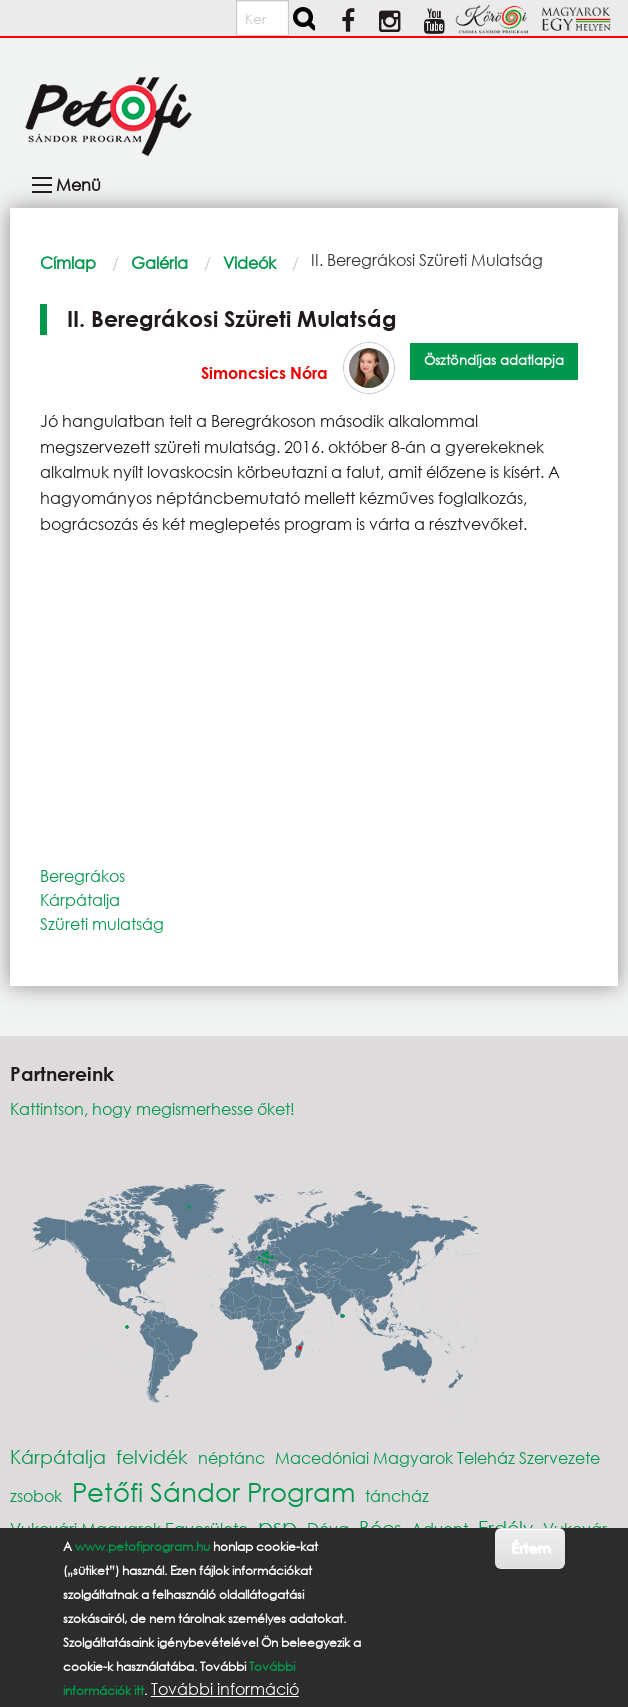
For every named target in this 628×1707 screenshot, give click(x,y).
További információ (225, 1689)
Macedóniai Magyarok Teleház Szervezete (437, 1457)
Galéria (159, 262)
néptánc (231, 1457)
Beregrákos (82, 875)
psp (277, 1526)
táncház (397, 1495)
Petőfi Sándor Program (213, 1491)
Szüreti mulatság (102, 923)
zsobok (36, 1495)
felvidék (152, 1456)
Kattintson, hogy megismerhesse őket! (152, 1108)
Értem (530, 1547)
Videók (249, 262)
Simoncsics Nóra (264, 372)
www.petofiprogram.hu (142, 1546)
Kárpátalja (80, 899)
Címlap (68, 262)
